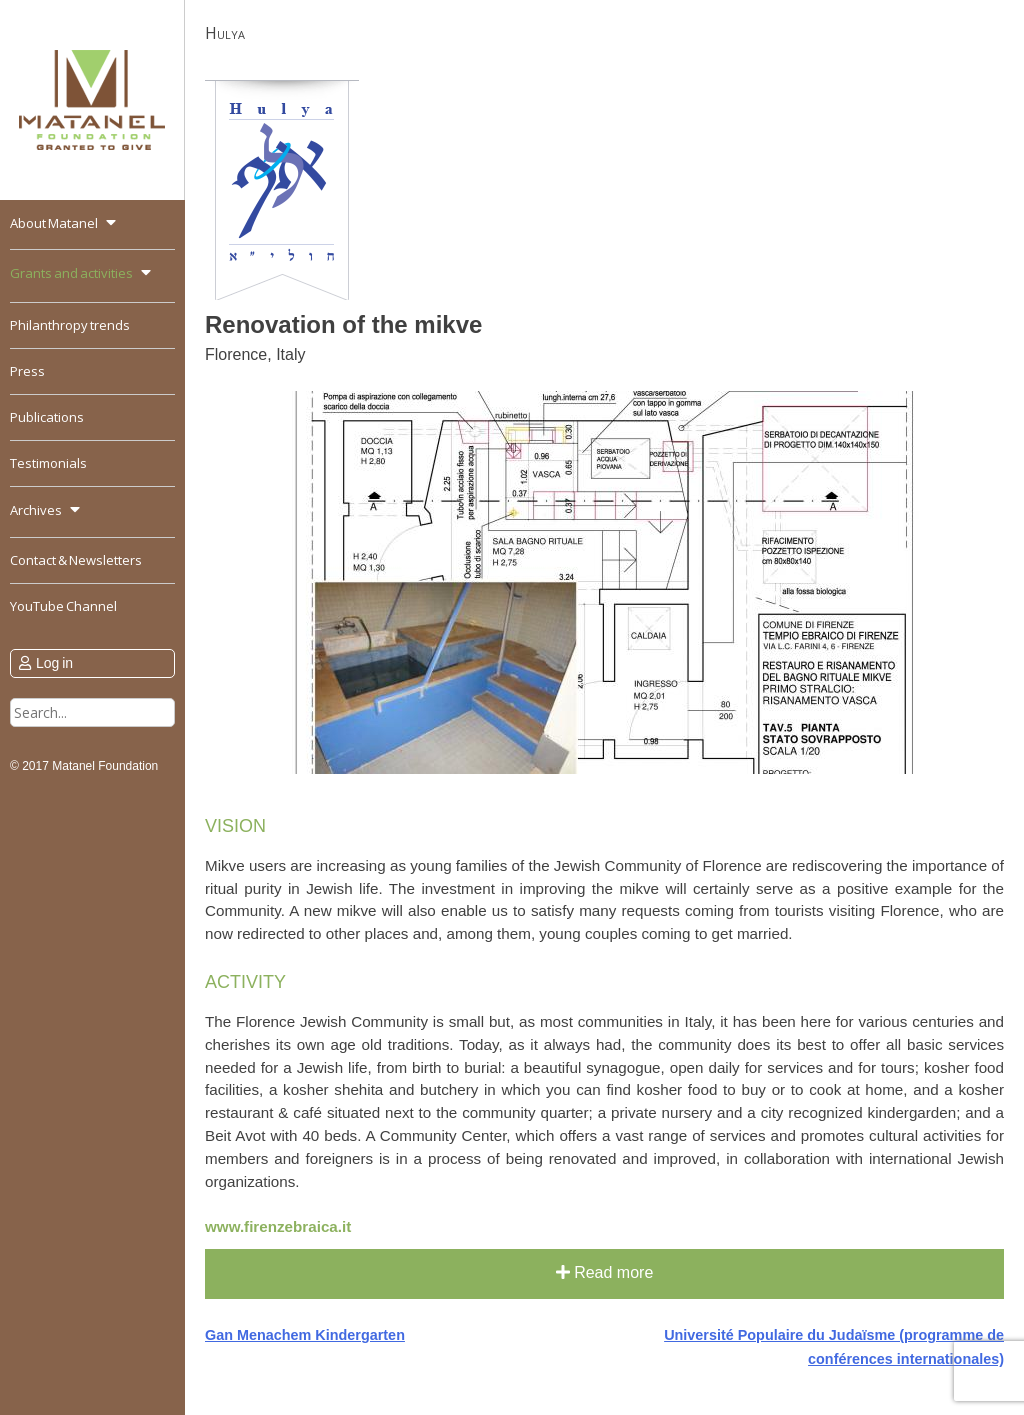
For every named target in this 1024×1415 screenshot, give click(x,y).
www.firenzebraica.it (278, 1226)
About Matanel (54, 223)
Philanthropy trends (70, 325)
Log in (54, 663)
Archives (36, 510)
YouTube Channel (63, 606)
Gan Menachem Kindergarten (305, 1335)
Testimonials (48, 463)
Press (27, 371)
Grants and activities (71, 273)
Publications (47, 417)
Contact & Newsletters (76, 560)
